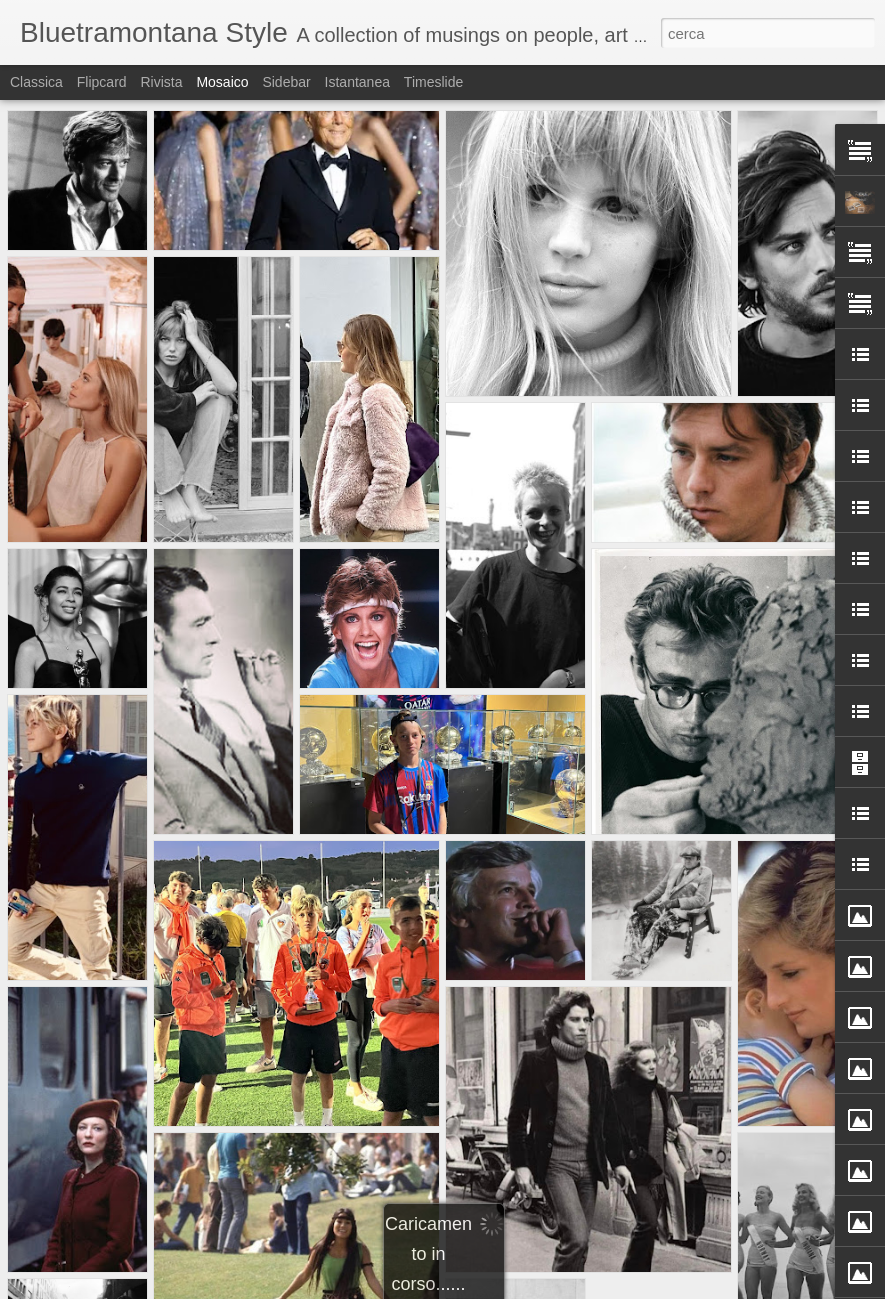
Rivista (161, 82)
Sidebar (286, 82)
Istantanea (357, 82)
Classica (36, 82)
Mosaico (222, 82)
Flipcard (102, 82)
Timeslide (433, 82)
